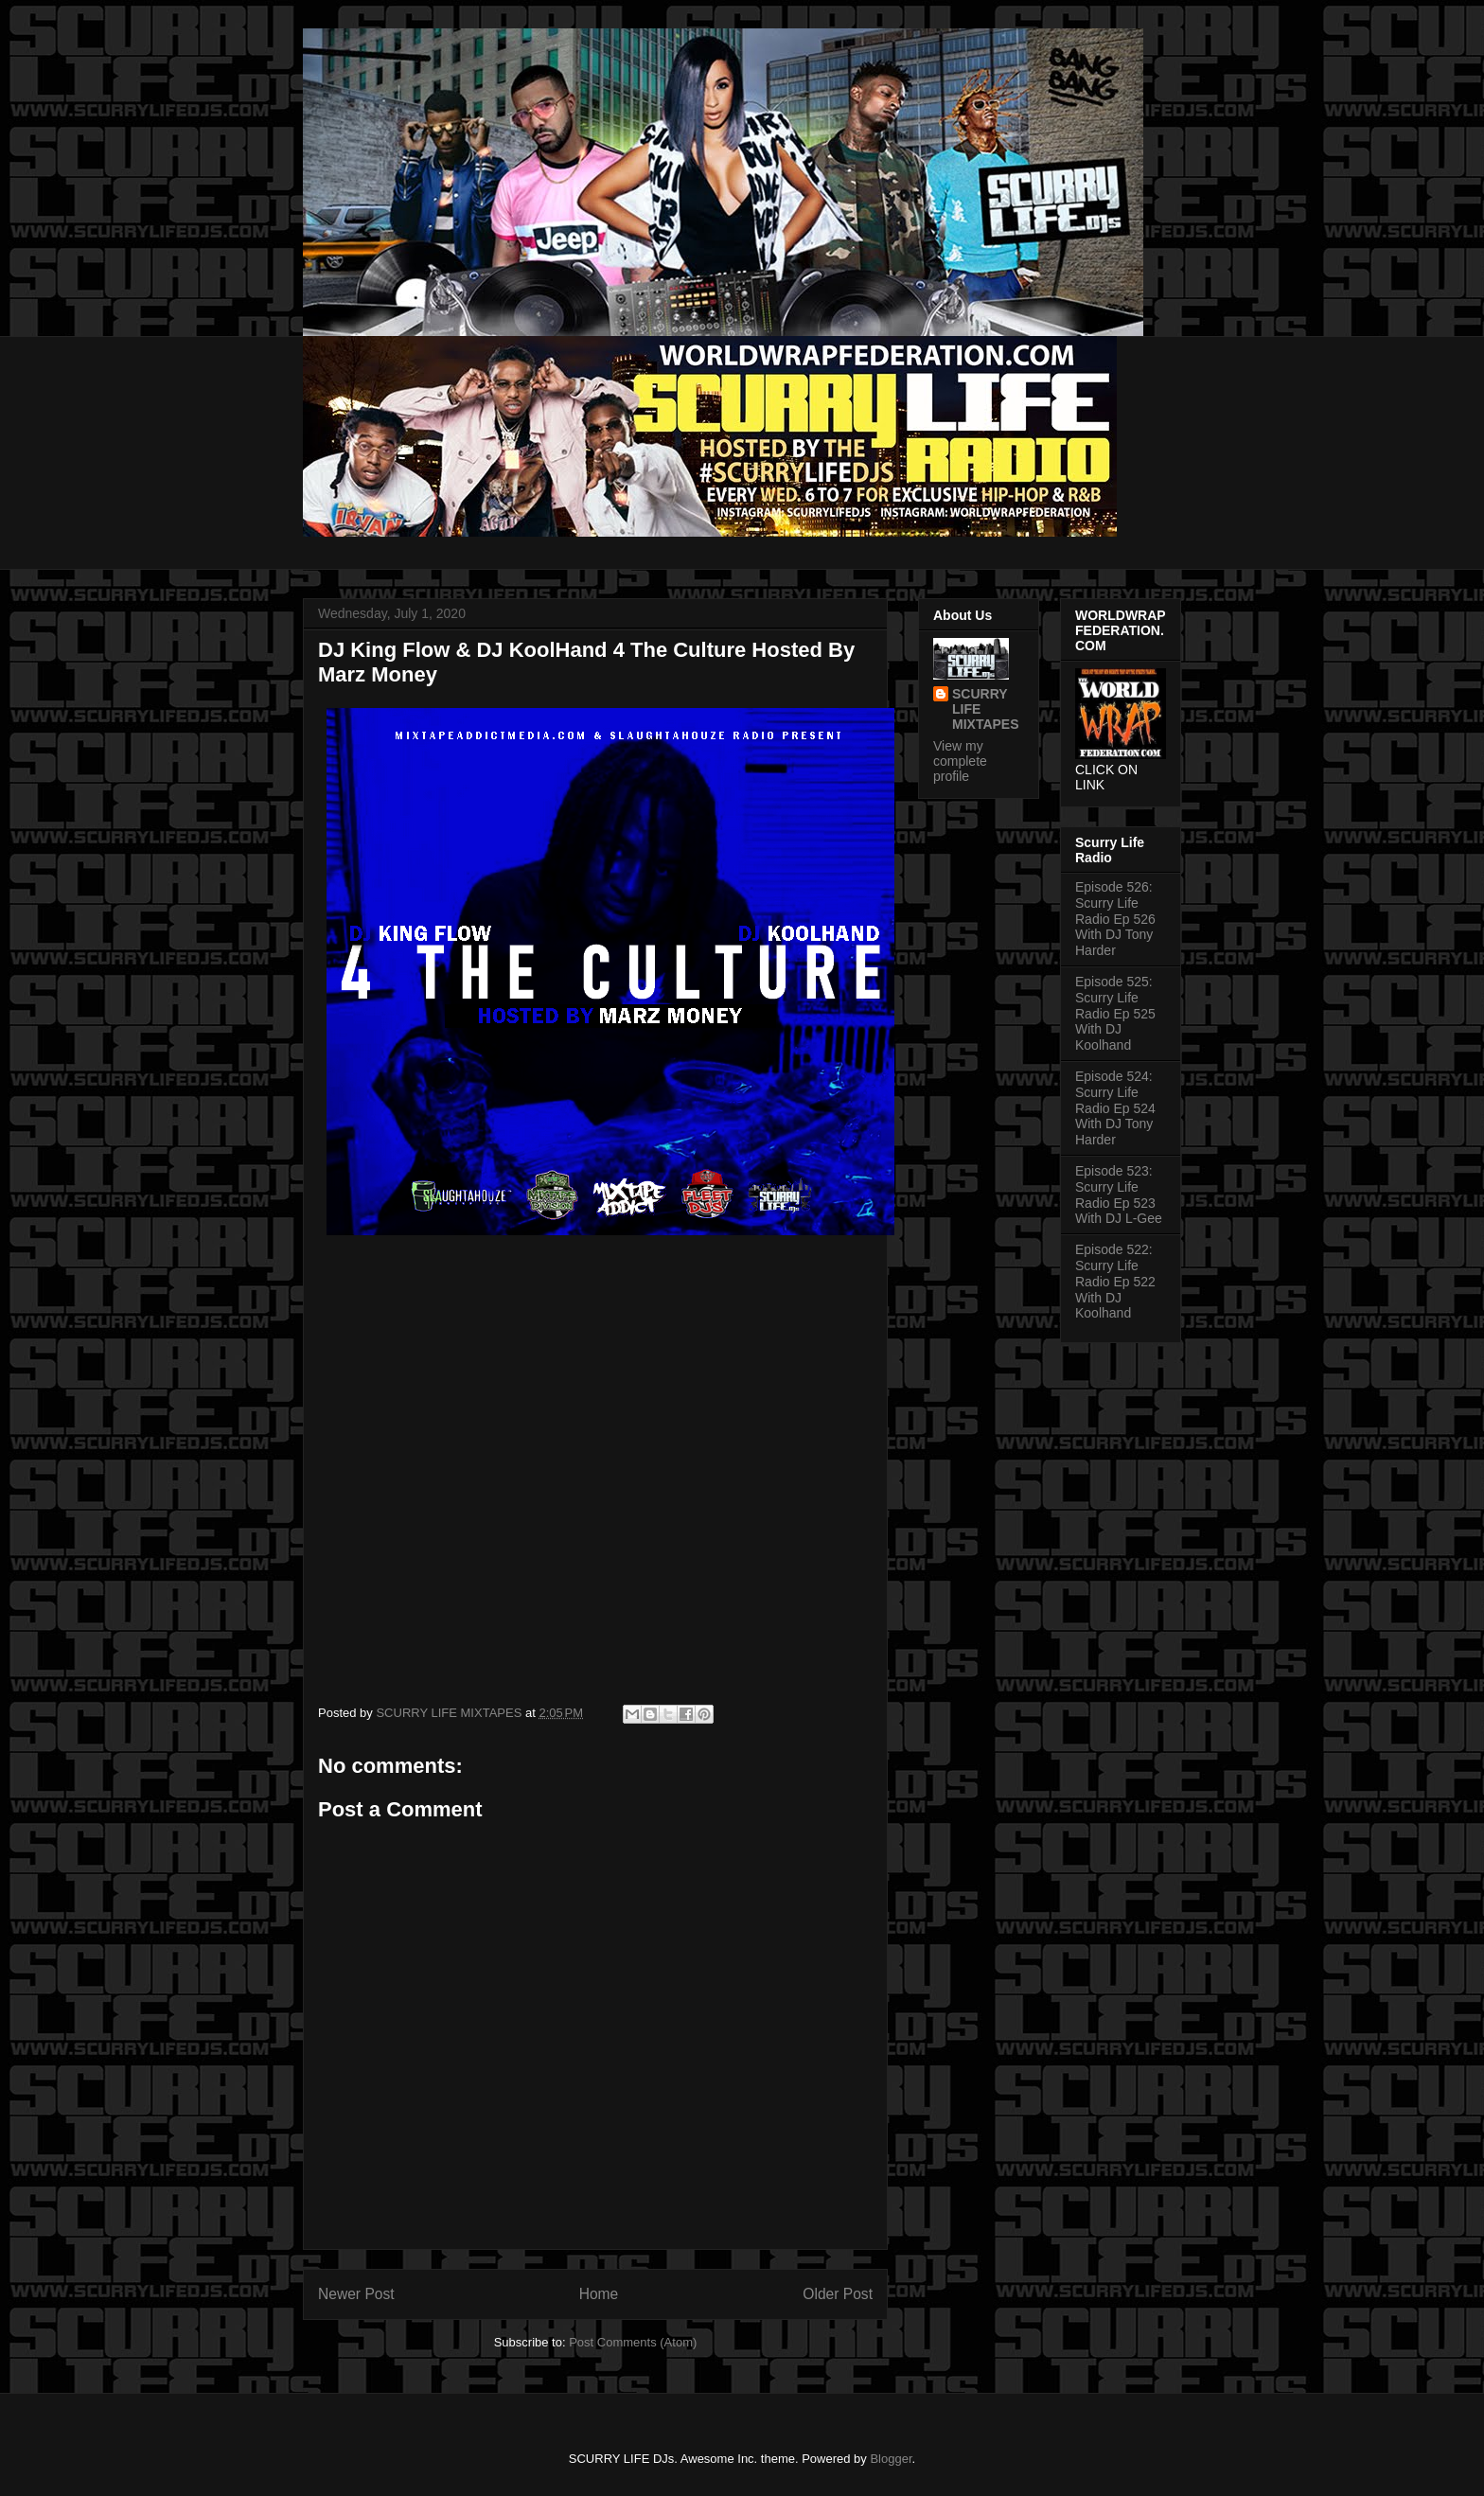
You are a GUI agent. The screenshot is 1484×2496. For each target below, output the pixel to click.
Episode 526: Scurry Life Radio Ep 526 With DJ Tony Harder (1115, 918)
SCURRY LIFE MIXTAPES (985, 709)
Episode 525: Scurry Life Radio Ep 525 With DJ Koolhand (1115, 1013)
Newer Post (356, 2294)
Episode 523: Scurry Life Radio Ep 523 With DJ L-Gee (1118, 1194)
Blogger (890, 2459)
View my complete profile (960, 761)
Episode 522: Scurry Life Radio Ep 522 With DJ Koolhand (1115, 1281)
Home (599, 2294)
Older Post (838, 2294)
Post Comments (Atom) (633, 2342)
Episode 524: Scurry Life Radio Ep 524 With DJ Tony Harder (1115, 1108)
